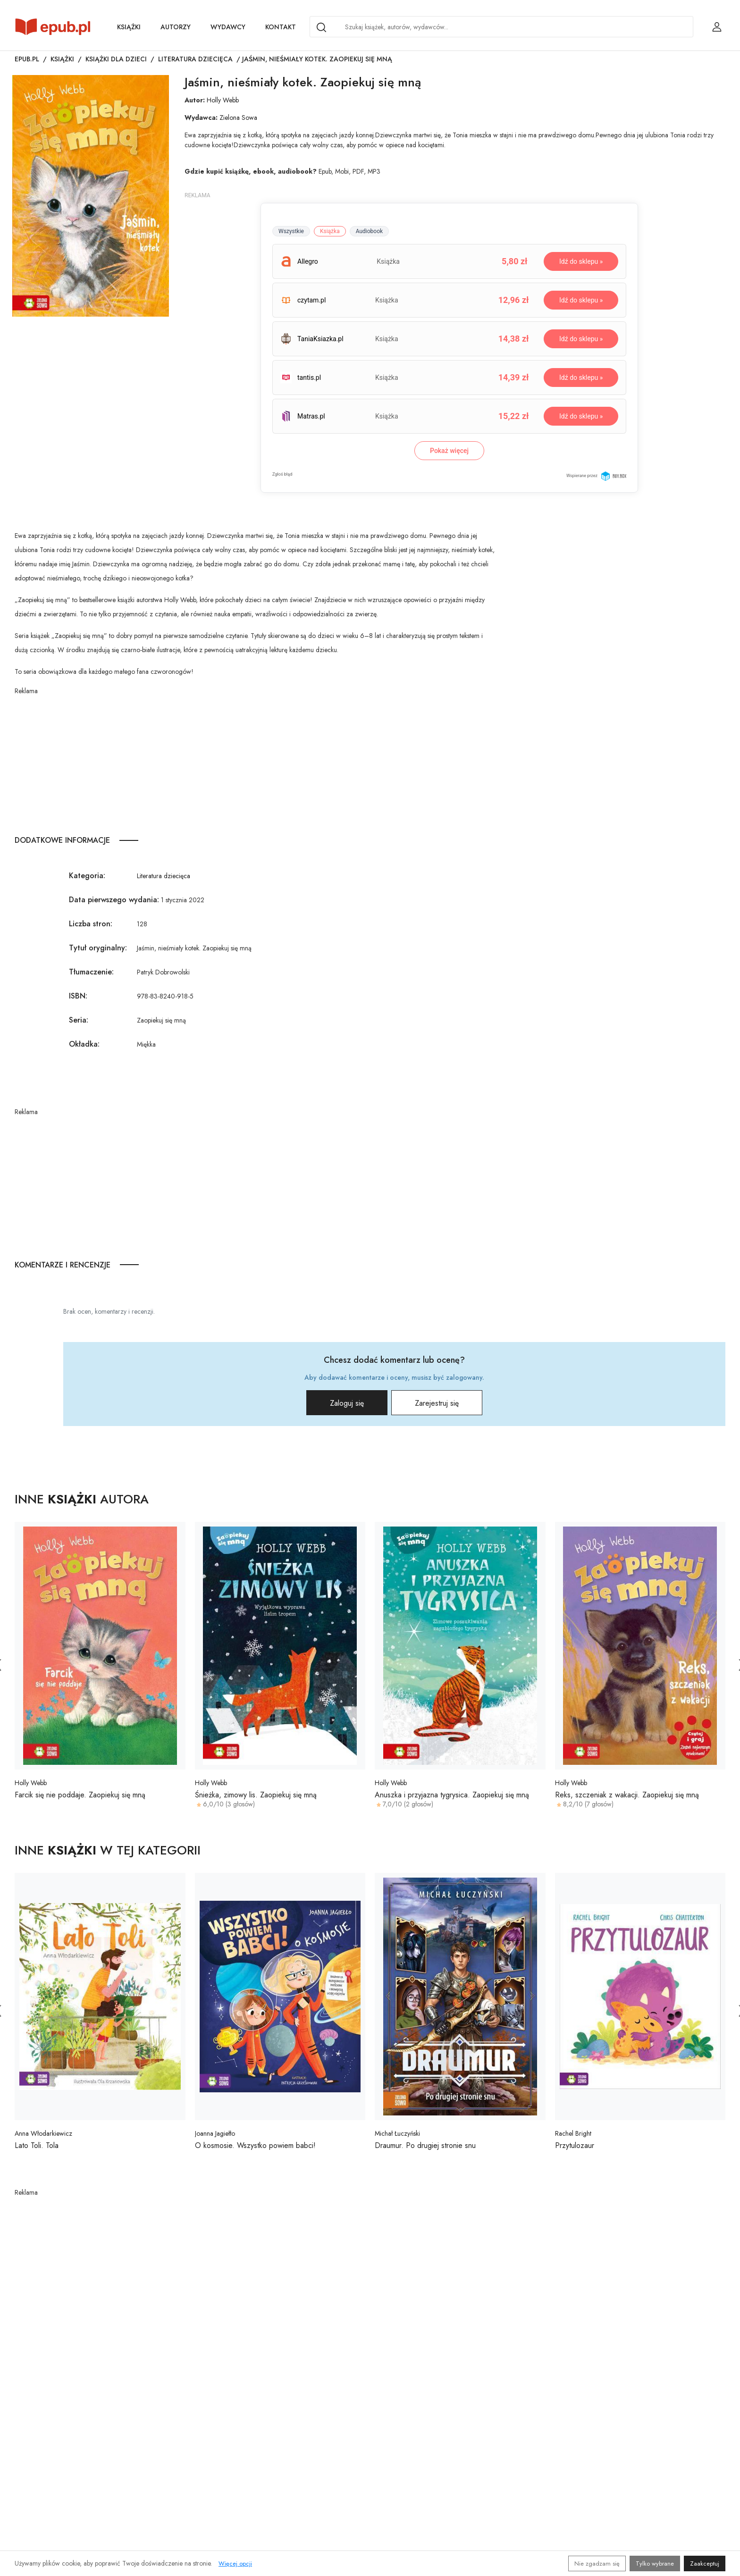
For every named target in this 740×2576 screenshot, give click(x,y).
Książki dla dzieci (116, 59)
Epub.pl (27, 59)
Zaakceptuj (704, 2563)
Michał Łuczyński (397, 2133)
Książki (129, 27)
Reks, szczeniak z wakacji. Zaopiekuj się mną (627, 1794)
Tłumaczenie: (91, 971)
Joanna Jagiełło (215, 2133)
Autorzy (175, 27)
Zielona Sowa (238, 117)
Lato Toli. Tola (37, 2145)
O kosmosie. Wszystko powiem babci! (255, 2145)
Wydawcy (227, 27)
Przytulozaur (574, 2145)
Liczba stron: (90, 923)
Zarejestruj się (437, 1403)
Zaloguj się (346, 1403)
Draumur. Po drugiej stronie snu (425, 2145)
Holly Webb (223, 100)
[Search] (321, 27)
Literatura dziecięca (195, 59)
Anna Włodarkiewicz (43, 2133)
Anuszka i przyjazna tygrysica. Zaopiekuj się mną (452, 1794)
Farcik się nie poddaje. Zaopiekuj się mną (80, 1794)
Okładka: (84, 1044)
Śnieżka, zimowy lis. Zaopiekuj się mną (256, 1794)
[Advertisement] (255, 762)
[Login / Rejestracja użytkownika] (716, 27)
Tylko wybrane (655, 2563)
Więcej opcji (235, 2563)
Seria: (78, 1019)
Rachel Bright (573, 2133)
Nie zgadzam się (597, 2563)
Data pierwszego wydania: (114, 899)
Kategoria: (87, 875)
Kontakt (280, 27)
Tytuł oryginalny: (98, 947)
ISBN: (78, 995)
